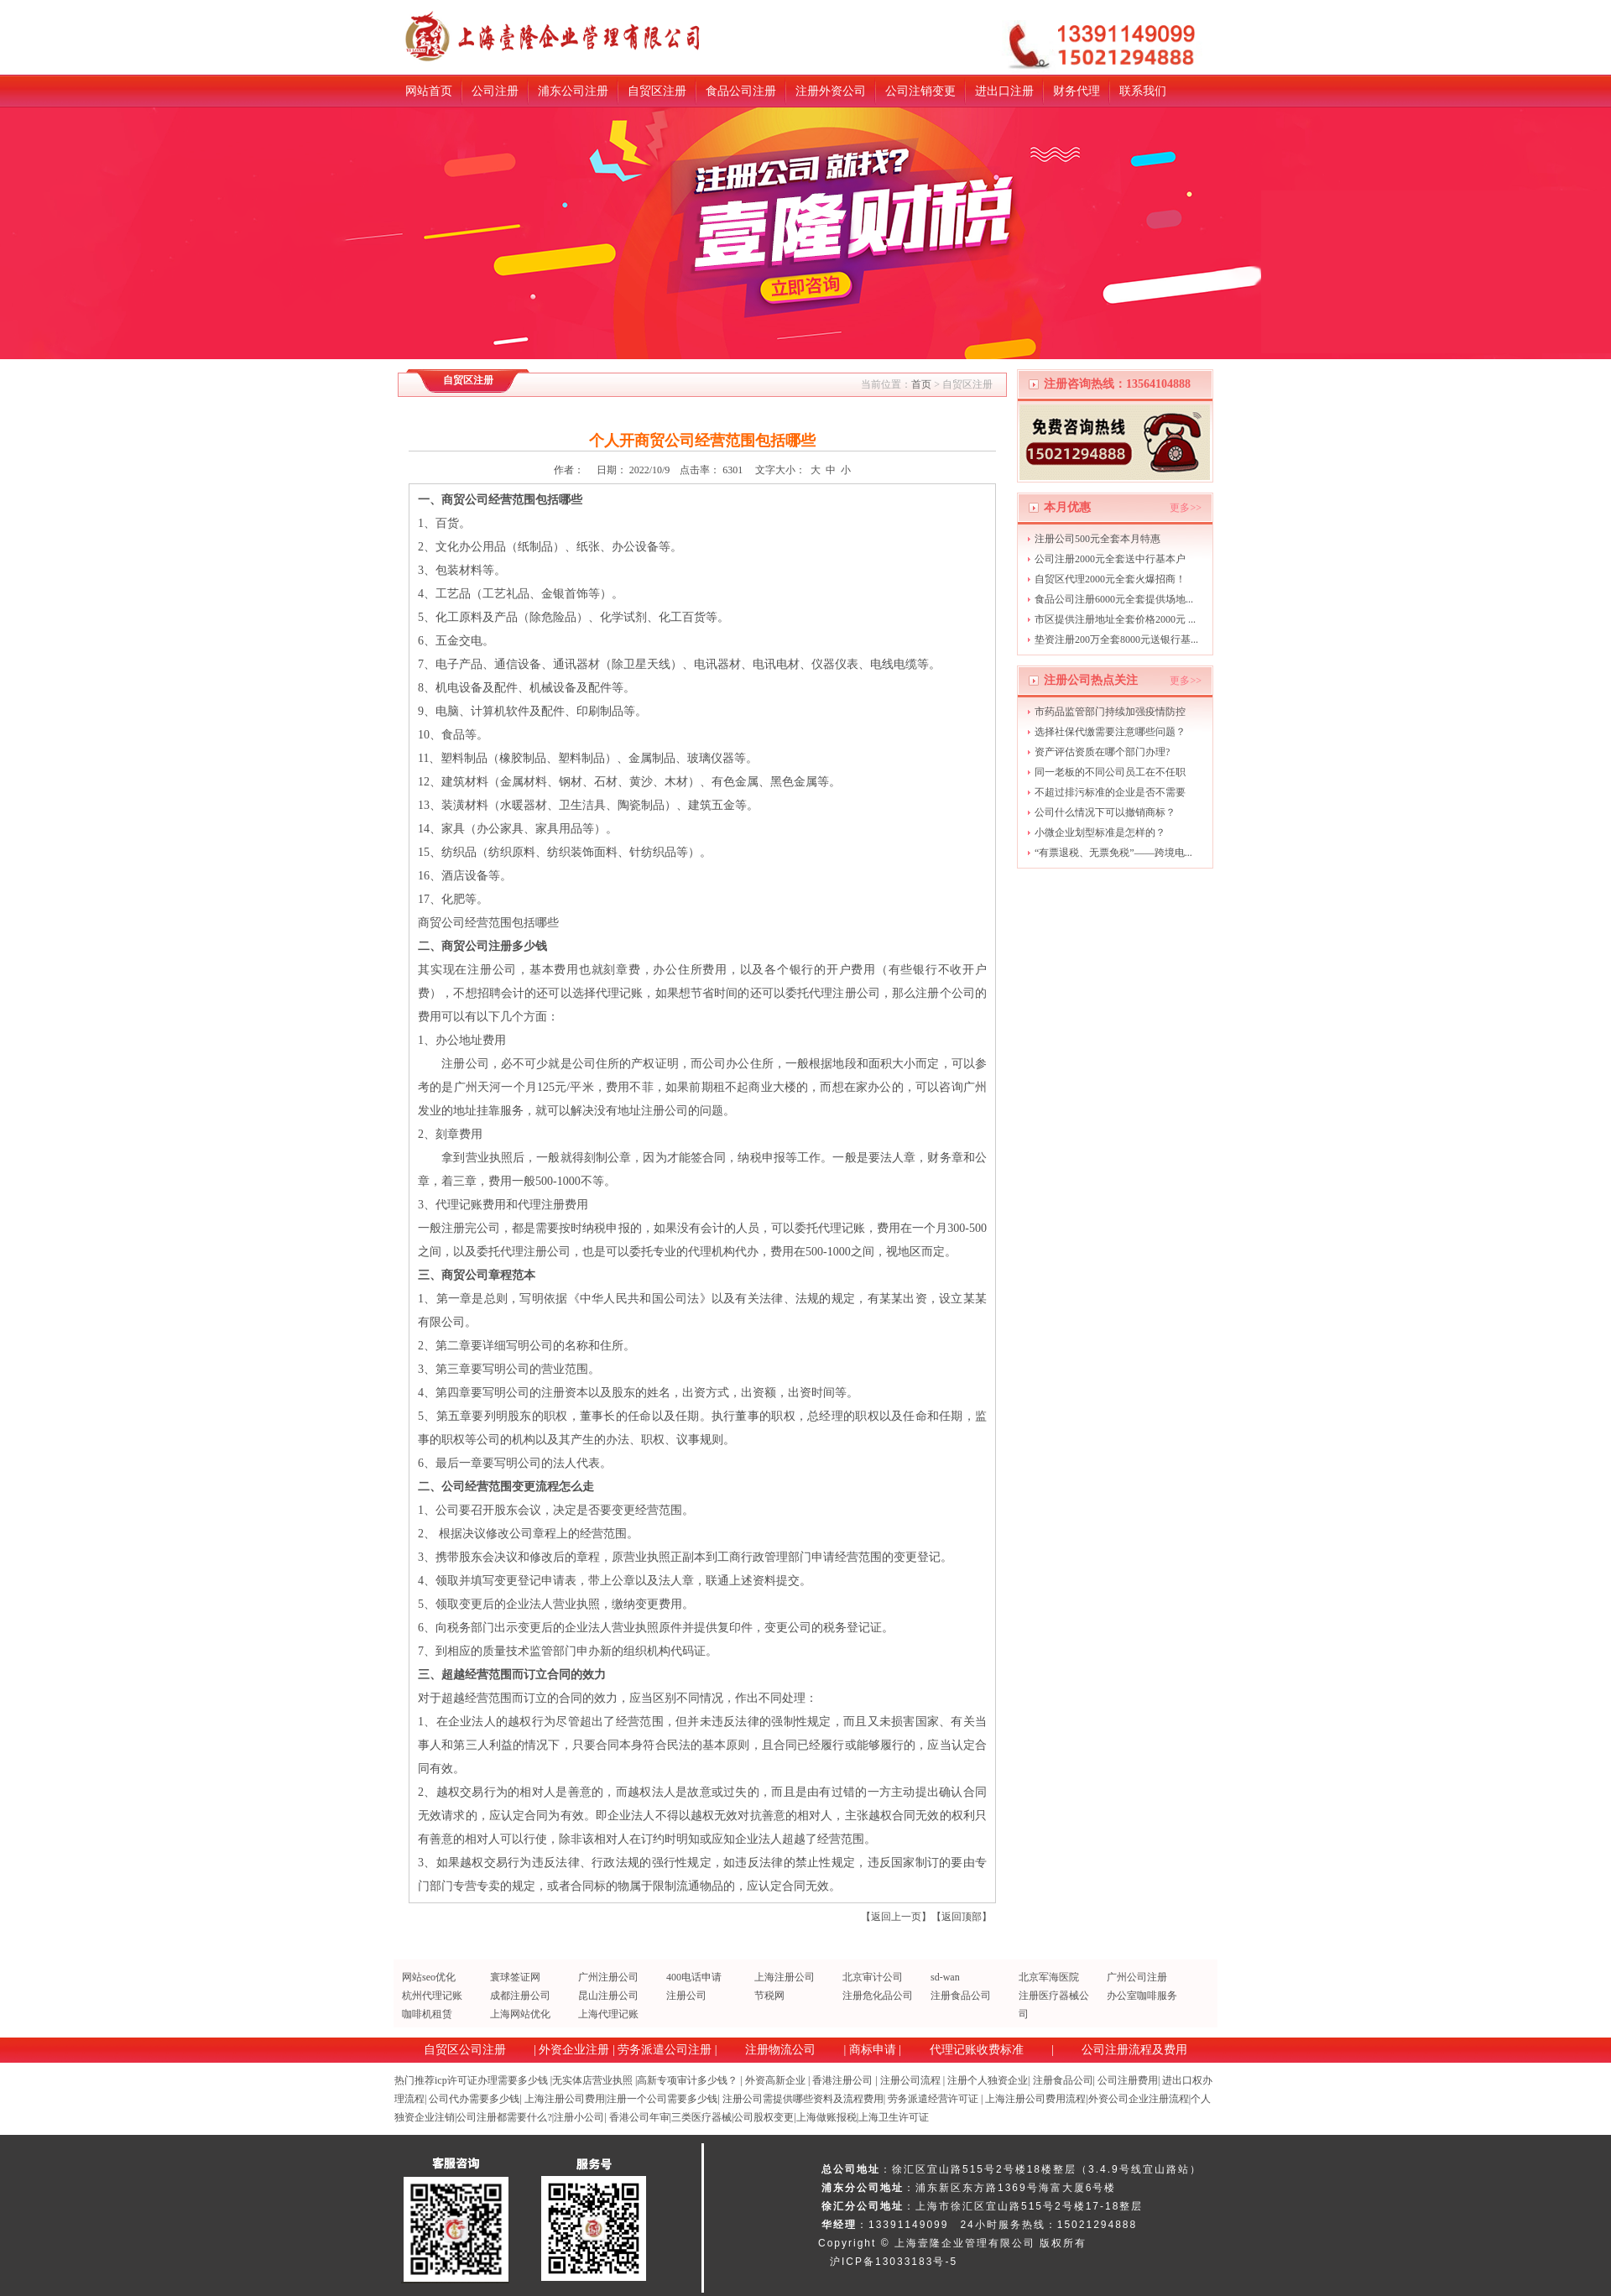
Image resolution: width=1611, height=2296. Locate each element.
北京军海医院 (1049, 1977)
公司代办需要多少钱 (474, 2099)
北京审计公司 (872, 1977)
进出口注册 (1004, 91)
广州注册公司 (608, 1977)
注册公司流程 (910, 2080)
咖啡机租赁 (427, 2014)
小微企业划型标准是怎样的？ (1100, 832)
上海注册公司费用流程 (1035, 2099)
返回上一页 (896, 1917)
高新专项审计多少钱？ (687, 2080)
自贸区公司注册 (465, 2049)
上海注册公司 (784, 1977)
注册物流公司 (780, 2049)
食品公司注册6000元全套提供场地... (1114, 599)
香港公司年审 (639, 2117)
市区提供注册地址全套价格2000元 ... (1115, 619)
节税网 (769, 1995)
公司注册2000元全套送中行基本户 (1110, 559)
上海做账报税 (826, 2117)
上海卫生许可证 (893, 2117)
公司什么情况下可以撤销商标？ (1105, 812)
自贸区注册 (657, 91)
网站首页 (428, 91)
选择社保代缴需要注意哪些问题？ (1110, 732)
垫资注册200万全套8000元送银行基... (1116, 639)
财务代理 (1076, 91)
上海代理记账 (608, 2014)
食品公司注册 (741, 91)
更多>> (1186, 508)
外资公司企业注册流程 (1138, 2099)
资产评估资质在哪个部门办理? (1102, 752)
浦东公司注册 (573, 91)
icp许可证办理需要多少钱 (491, 2080)
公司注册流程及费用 (1134, 2049)
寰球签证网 (515, 1977)
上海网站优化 (520, 2014)
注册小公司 (579, 2117)
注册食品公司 (961, 1995)
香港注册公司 (842, 2080)
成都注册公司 (520, 1995)
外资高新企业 (775, 2080)
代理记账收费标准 (977, 2049)
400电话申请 (694, 1977)
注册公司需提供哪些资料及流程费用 (803, 2099)
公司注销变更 (920, 91)
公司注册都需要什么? (503, 2117)
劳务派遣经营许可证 (933, 2099)
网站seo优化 (429, 1977)
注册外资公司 (830, 91)
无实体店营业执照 (592, 2080)
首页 (921, 384)
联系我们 (1142, 91)
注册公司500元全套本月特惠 (1097, 539)
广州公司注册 (1137, 1977)
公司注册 (495, 91)
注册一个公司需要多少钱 (662, 2099)
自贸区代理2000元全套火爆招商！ (1110, 579)
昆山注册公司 (608, 1995)
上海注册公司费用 (564, 2099)
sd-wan (945, 1977)
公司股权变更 (763, 2117)
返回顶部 (961, 1917)
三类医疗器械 (701, 2117)
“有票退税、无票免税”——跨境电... (1113, 852)
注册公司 (686, 1995)
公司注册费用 (1127, 2080)
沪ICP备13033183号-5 (893, 2261)
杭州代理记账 (432, 1995)
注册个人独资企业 (987, 2080)
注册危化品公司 (877, 1995)
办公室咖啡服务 (1142, 1995)
